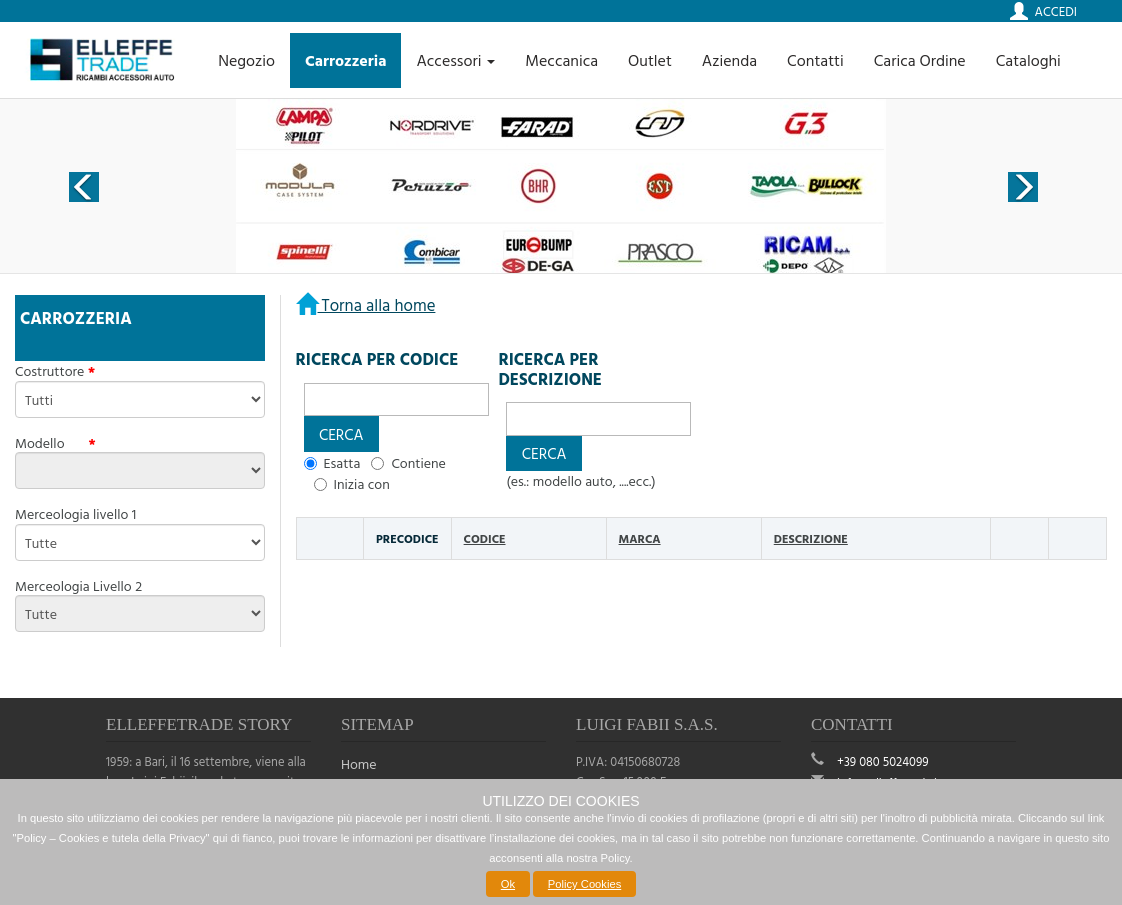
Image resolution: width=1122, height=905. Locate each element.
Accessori (455, 60)
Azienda (729, 60)
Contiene (418, 463)
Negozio (246, 60)
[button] (341, 433)
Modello (50, 443)
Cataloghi (1028, 60)
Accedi (1056, 11)
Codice (485, 538)
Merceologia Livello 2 (78, 586)
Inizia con (362, 484)
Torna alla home (377, 304)
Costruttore (49, 371)
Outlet (650, 60)
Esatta (342, 463)
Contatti (815, 60)
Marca (640, 538)
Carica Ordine (920, 60)
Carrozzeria (345, 60)
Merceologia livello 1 (75, 514)
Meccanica (561, 60)
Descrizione (811, 538)
